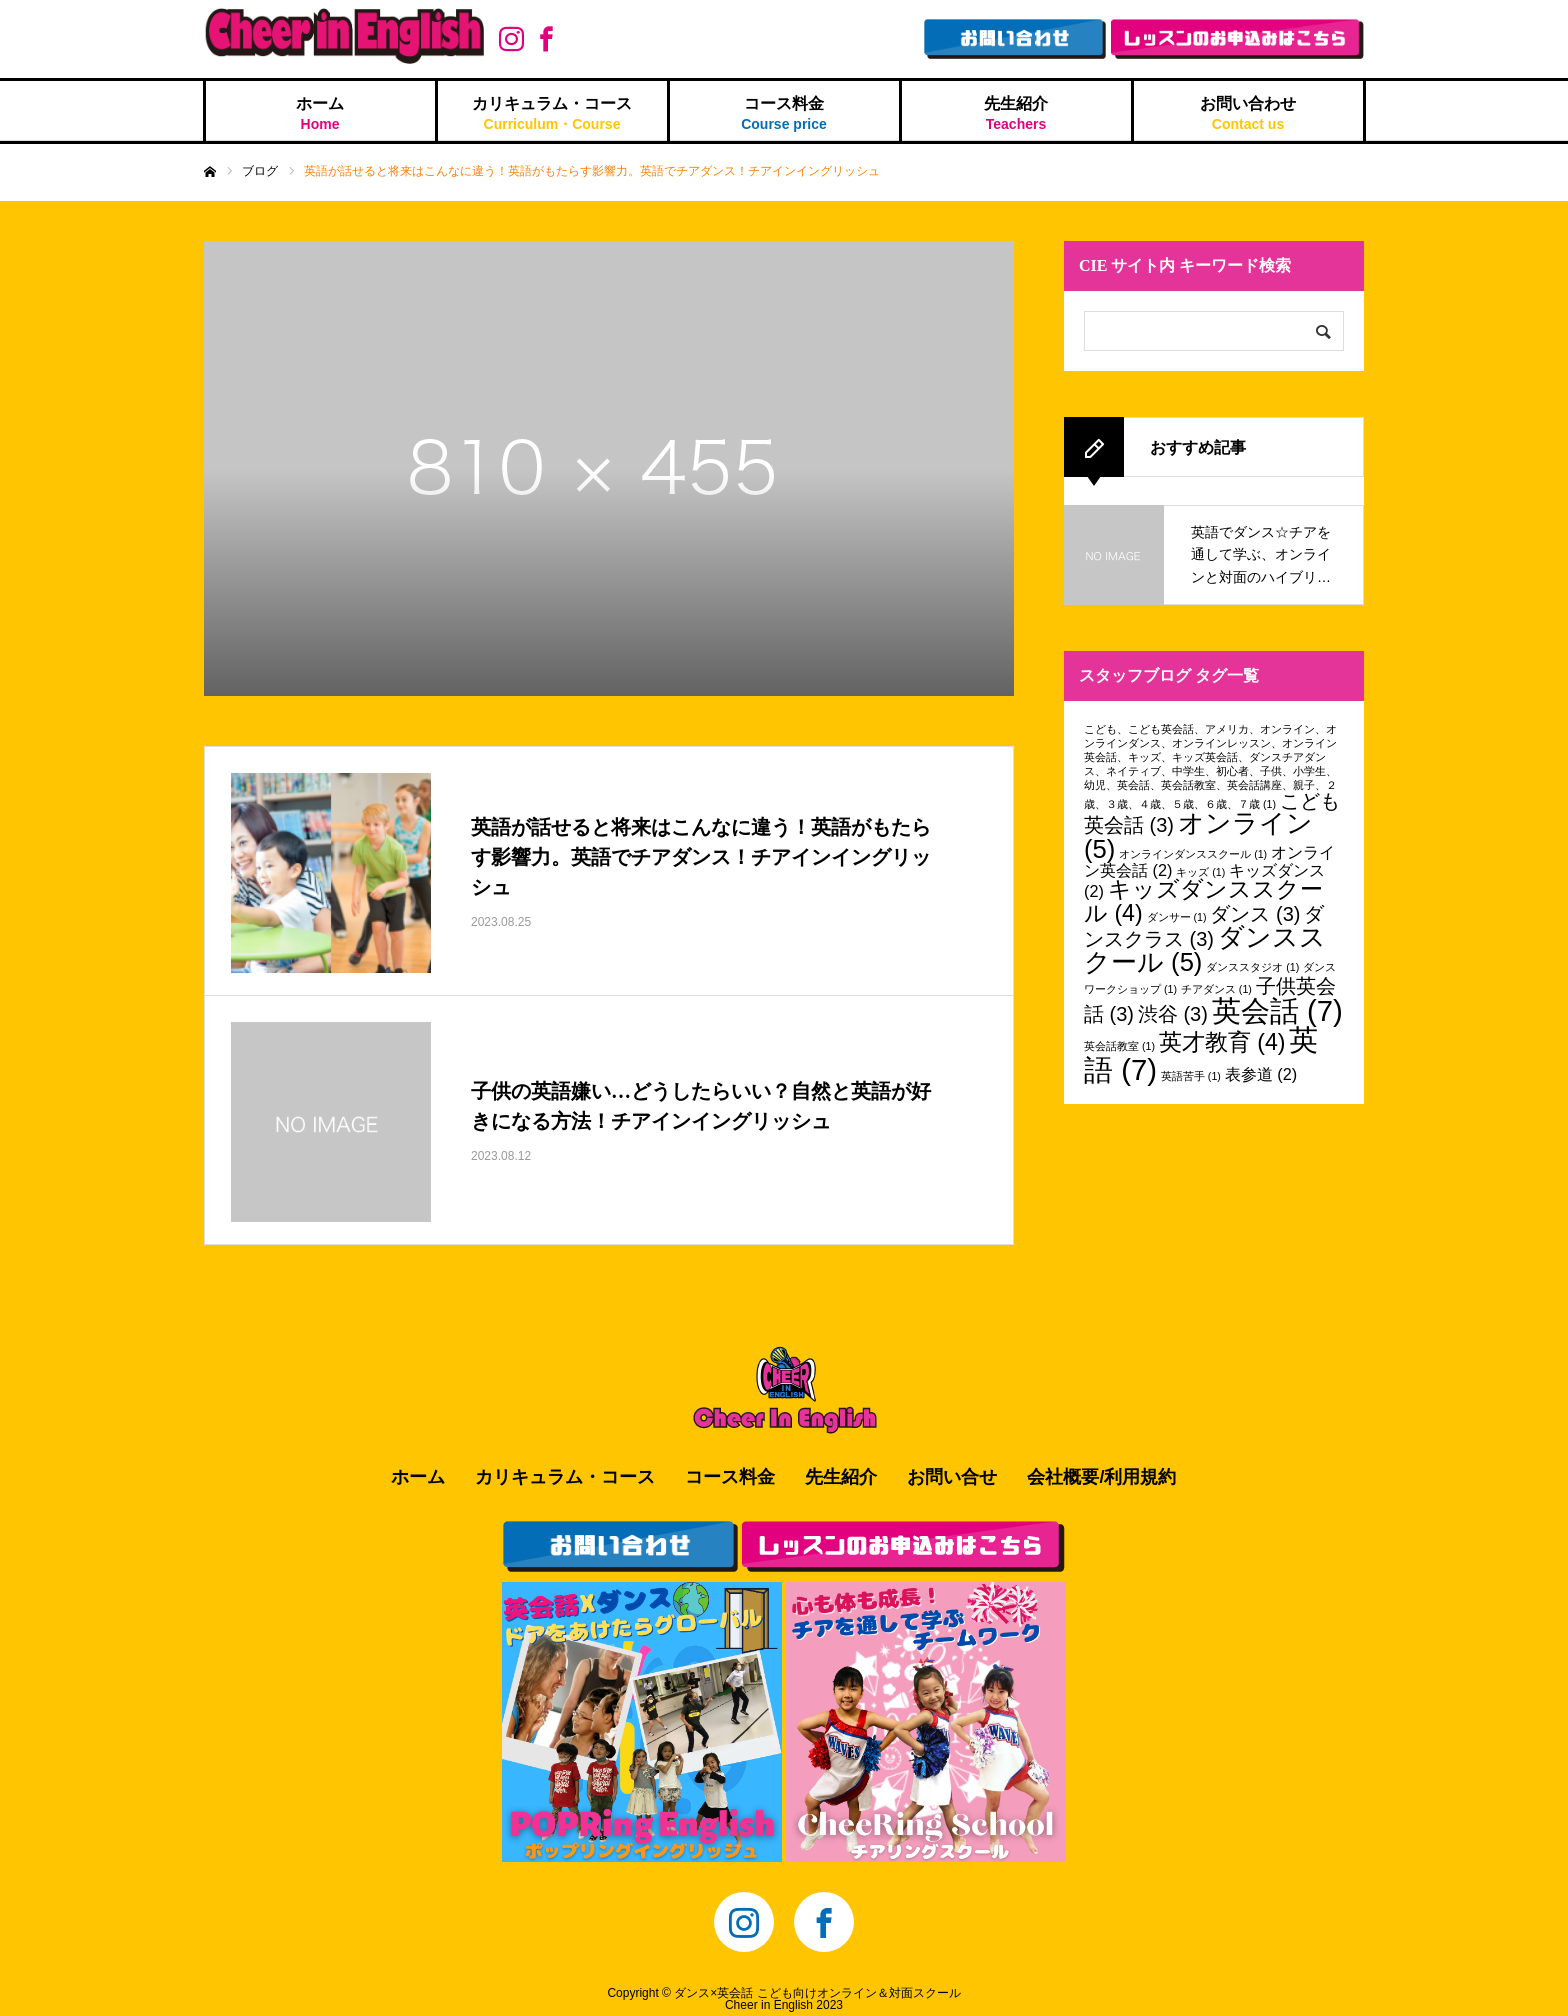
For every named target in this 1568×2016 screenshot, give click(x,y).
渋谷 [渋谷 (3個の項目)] (1173, 1014)
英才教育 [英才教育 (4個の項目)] (1222, 1042)
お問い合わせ (1248, 113)
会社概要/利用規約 (1101, 1477)
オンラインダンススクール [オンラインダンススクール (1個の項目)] (1193, 854)
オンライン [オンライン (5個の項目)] (1198, 836)
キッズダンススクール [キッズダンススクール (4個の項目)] (1203, 900)
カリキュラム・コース (552, 113)
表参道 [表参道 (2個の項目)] (1261, 1074)
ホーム (320, 113)
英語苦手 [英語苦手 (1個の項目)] (1191, 1076)
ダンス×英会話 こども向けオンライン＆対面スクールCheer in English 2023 (817, 1999)
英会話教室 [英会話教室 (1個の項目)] (1119, 1046)
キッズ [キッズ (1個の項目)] (1200, 872)
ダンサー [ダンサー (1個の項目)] (1177, 917)
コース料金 (784, 113)
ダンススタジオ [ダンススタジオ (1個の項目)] (1252, 967)
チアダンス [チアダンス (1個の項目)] (1216, 989)
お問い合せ (952, 1477)
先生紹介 (1016, 113)
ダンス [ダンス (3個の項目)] (1255, 914)
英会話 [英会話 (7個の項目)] (1277, 1010)
